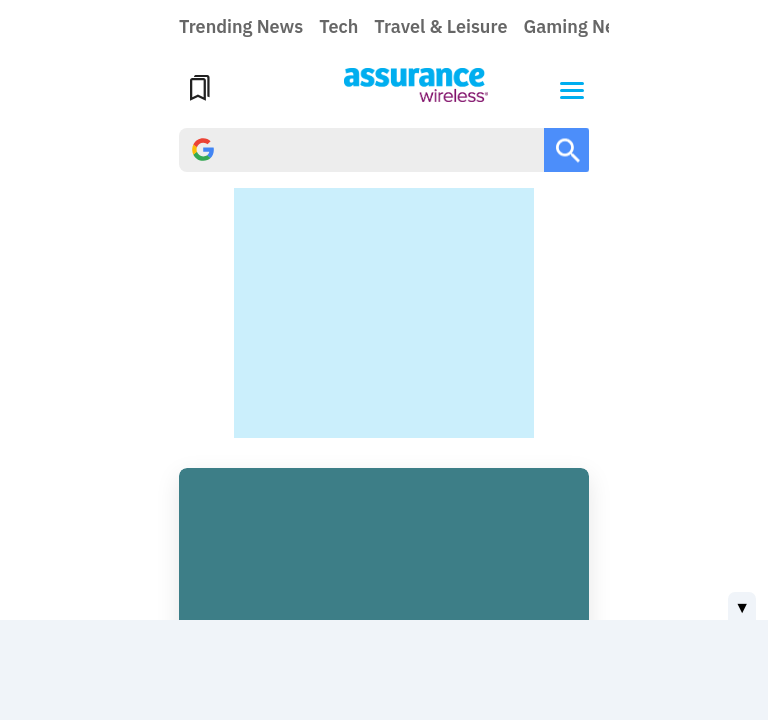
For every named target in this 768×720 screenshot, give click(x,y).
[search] (361, 150)
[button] (572, 88)
